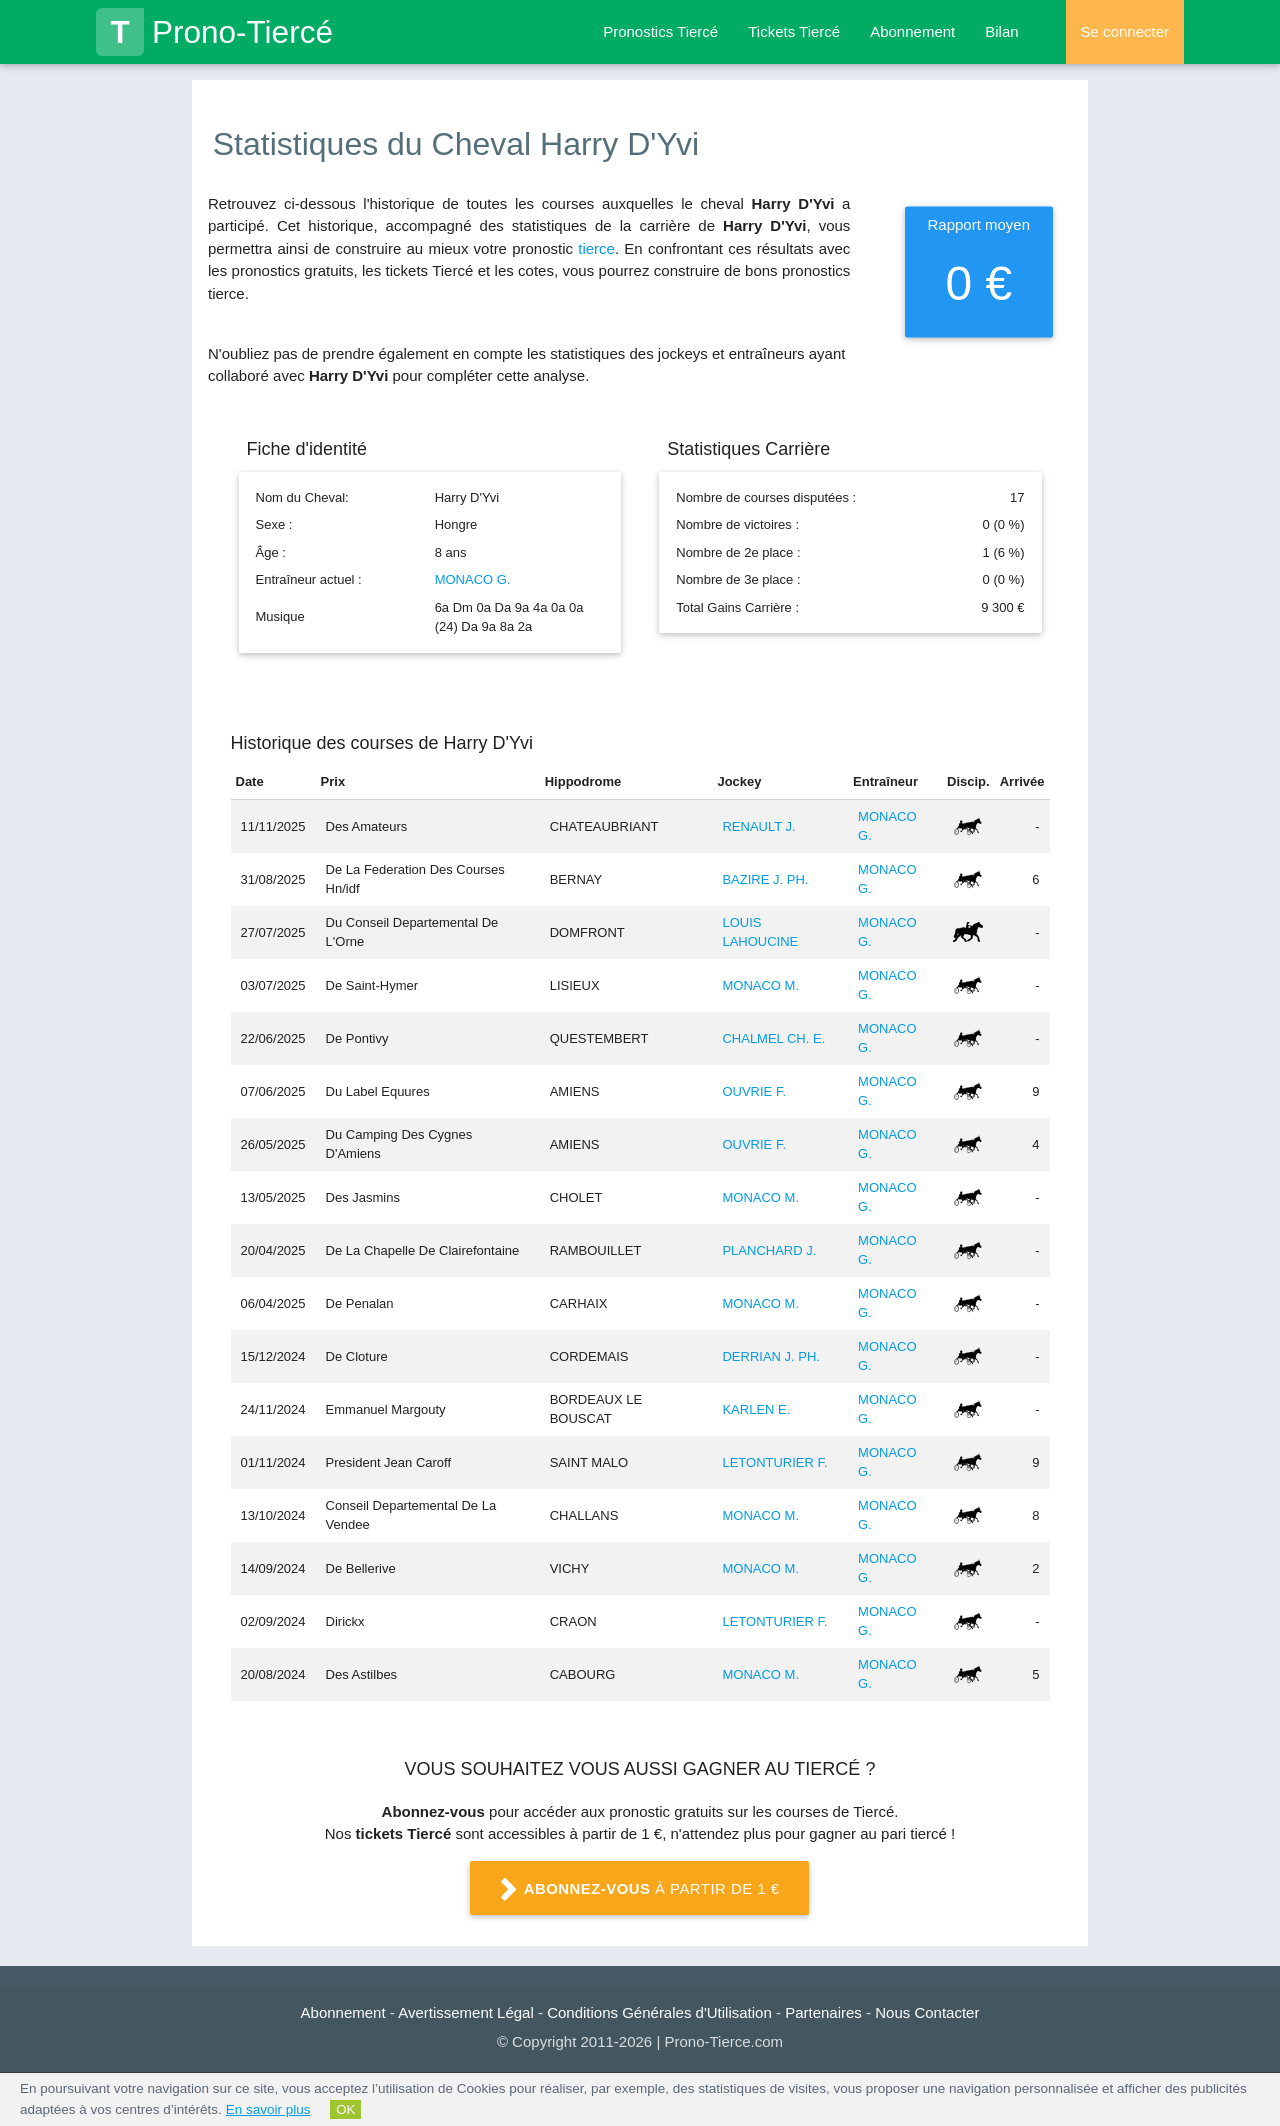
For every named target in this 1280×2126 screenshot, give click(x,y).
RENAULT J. (758, 826)
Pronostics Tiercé (660, 31)
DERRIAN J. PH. (771, 1356)
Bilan (1001, 31)
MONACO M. (760, 985)
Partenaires (823, 2012)
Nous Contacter (927, 2012)
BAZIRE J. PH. (765, 879)
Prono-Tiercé (214, 32)
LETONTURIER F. (774, 1462)
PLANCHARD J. (769, 1250)
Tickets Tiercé (794, 31)
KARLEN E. (756, 1409)
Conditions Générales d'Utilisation (659, 2012)
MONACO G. (473, 579)
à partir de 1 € (640, 1890)
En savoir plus (268, 2109)
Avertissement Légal (466, 2012)
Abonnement (912, 31)
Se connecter (1125, 31)
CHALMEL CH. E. (773, 1038)
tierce (596, 248)
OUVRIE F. (754, 1091)
